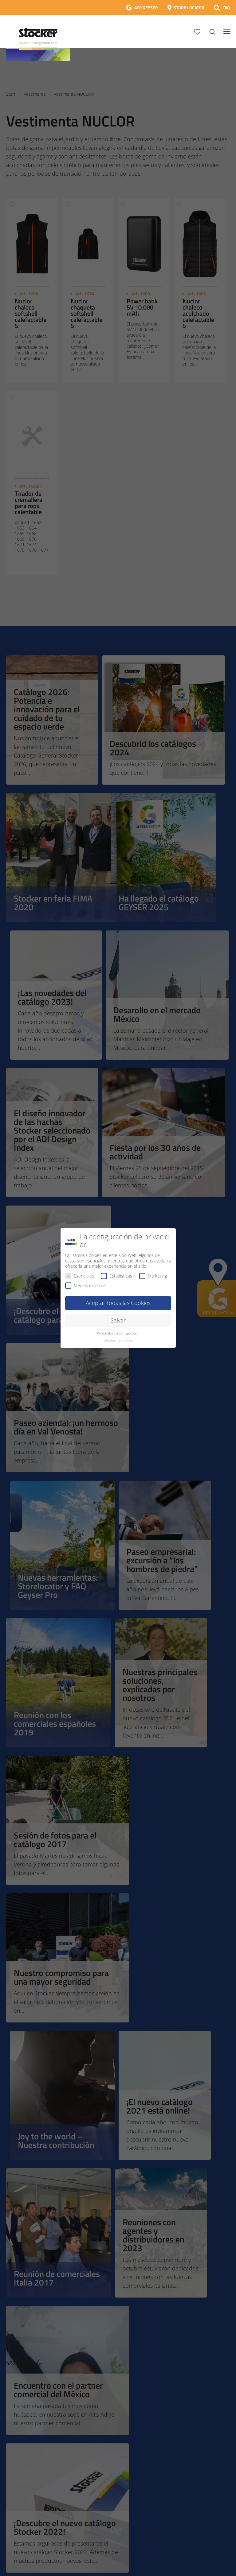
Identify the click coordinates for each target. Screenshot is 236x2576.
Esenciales (79, 1276)
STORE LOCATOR (189, 7)
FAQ (226, 7)
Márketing (153, 1276)
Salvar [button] (118, 1320)
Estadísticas (116, 1276)
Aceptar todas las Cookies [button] (118, 1302)
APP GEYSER (146, 7)
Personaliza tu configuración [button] (118, 1333)
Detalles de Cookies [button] (118, 1340)
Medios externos (85, 1285)
